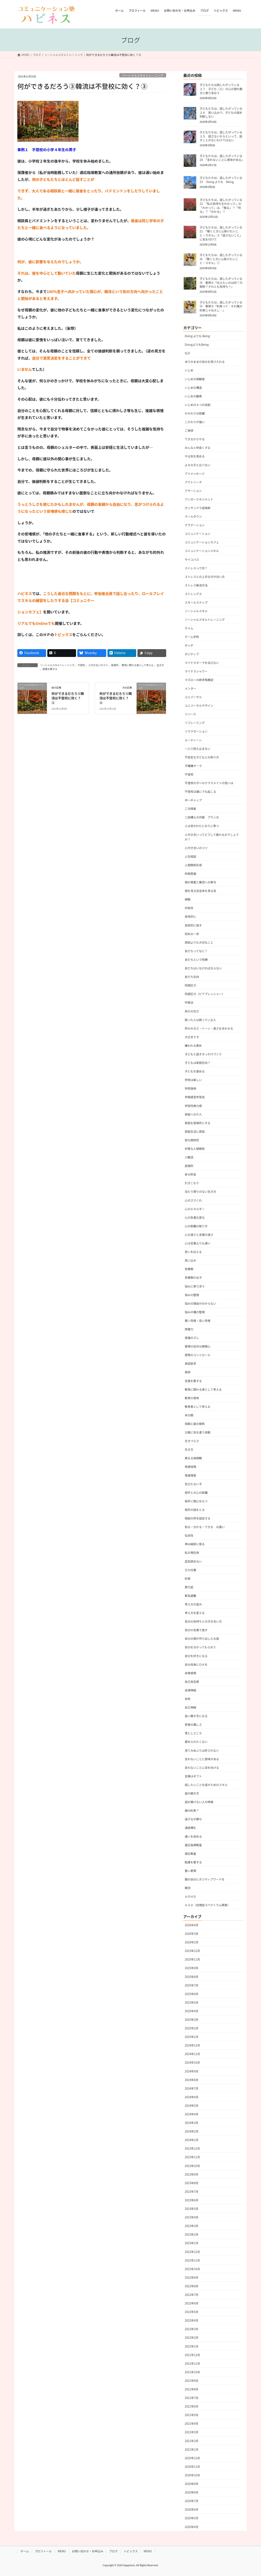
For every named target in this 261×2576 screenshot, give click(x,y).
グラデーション (195, 525)
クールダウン (193, 516)
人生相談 (190, 856)
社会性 (189, 1535)
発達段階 (190, 1467)
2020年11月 (192, 2467)
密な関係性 (192, 1140)
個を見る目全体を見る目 (200, 891)
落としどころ (193, 1733)
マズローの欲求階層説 (199, 680)
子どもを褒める (195, 1071)
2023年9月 (191, 2174)
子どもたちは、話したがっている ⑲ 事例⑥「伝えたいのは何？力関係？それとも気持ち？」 (222, 282)
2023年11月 (192, 2157)
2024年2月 (191, 2131)
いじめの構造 (193, 388)
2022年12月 (192, 2252)
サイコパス (192, 559)
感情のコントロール (197, 1355)
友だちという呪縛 (196, 960)
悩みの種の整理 (195, 1312)
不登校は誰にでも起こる (200, 791)
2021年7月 (191, 2398)
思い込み (190, 1260)
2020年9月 (191, 2484)
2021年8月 (191, 2389)
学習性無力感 (193, 1106)
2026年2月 (191, 1942)
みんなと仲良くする (197, 448)
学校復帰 (190, 1088)
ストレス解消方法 (196, 585)
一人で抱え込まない (197, 749)
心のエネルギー (195, 1209)
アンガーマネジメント (199, 499)
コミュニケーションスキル (202, 551)
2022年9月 (191, 2277)
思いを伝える (193, 1252)
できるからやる (195, 439)
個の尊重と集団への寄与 (200, 882)
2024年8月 (191, 2080)
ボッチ (189, 645)
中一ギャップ (193, 800)
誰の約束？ (192, 1810)
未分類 (189, 1415)
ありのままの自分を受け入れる (205, 362)
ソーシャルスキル (196, 611)
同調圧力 (190, 985)
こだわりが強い (195, 422)
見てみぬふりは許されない (202, 1750)
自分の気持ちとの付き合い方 (203, 1621)
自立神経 (190, 1707)
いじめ (189, 370)
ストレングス (193, 594)
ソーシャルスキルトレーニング (142, 75)
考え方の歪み (193, 1604)
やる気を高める (195, 456)
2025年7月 (191, 1985)
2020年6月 (191, 2509)
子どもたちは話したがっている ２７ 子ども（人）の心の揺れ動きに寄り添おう (221, 89)
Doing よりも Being (197, 336)
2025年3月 (191, 2020)
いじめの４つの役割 (197, 405)
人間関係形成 (193, 865)
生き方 (160, 665)
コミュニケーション (197, 534)
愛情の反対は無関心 (197, 1346)
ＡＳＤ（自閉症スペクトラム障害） (207, 1905)
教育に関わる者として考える (137, 665)
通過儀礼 (190, 1828)
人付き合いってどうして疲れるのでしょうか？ (212, 837)
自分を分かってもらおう (200, 1647)
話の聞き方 (192, 1793)
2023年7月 (191, 2191)
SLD (187, 353)
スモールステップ (196, 602)
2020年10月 (192, 2475)
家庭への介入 (193, 1114)
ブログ (113, 2551)
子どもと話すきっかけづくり (203, 1054)
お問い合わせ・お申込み (87, 2551)
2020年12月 (192, 2458)
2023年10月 (192, 2166)
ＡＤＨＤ (190, 1896)
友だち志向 (192, 977)
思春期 (189, 1269)
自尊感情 (190, 1673)
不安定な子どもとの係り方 (202, 757)
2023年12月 (192, 2148)
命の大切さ (192, 1011)
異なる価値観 (193, 1458)
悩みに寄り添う (195, 1286)
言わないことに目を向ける (202, 1768)
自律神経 (190, 1690)
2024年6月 (191, 2097)
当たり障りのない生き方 (200, 1191)
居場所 (114, 665)
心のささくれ (193, 1200)
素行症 (189, 1587)
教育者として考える (197, 1406)
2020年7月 (191, 2501)
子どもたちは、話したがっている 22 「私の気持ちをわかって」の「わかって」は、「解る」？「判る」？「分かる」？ (222, 206)
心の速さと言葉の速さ (199, 1235)
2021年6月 (191, 2406)
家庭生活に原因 (195, 1131)
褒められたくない (196, 1742)
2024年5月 (191, 2105)
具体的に (190, 916)
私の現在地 (192, 1553)
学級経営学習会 (195, 1097)
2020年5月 (191, 2518)
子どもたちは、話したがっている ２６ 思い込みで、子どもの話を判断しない (222, 112)
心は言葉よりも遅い (197, 1243)
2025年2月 (191, 2028)
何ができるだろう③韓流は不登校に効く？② (68, 698)
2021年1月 (191, 2449)
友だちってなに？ (196, 951)
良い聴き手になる (196, 1716)
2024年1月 (191, 2140)
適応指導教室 (193, 1845)
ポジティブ (192, 654)
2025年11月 (192, 1959)
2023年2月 (191, 2234)
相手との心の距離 (196, 1492)
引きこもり (192, 1183)
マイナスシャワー (196, 671)
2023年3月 (191, 2226)
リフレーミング (195, 723)
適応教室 (190, 1853)
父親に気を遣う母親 (197, 1432)
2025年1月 (191, 2037)
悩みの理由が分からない (200, 1303)
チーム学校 (192, 637)
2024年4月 (191, 2114)
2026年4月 (191, 1925)
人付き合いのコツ (98, 665)
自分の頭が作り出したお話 (202, 1638)
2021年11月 (192, 2363)
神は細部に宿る (195, 1544)
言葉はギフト (193, 1776)
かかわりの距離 (195, 413)
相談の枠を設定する (197, 1518)
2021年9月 (191, 2381)
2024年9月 (191, 2071)
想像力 (189, 1329)
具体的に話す (193, 925)
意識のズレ (192, 1338)
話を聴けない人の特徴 (199, 1802)
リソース (190, 714)
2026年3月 (191, 1934)
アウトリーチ (193, 482)
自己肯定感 (192, 1682)
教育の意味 (192, 1398)
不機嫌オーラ (193, 766)
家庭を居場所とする (197, 1123)
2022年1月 (191, 2346)
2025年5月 (191, 2002)
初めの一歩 (192, 934)
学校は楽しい (193, 1080)
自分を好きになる (196, 1656)
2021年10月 (192, 2372)
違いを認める (193, 1836)
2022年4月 (191, 2320)
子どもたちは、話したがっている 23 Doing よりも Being (222, 180)
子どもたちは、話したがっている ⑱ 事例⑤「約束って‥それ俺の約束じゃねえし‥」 (222, 306)
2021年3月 (191, 2432)
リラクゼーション (196, 731)
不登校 (81, 665)
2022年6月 (191, 2303)
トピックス (131, 2551)
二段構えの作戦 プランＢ (202, 817)
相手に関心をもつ (196, 1501)
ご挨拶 (189, 430)
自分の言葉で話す (196, 1630)
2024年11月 (192, 2054)
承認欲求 (190, 1363)
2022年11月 (192, 2260)
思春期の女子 (193, 1277)
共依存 (189, 908)
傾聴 (187, 899)
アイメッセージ (195, 474)
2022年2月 (191, 2337)
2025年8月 (191, 1977)
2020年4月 (191, 2527)
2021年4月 (191, 2423)
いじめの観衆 (193, 396)
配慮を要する (50, 669)
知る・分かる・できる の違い (205, 1527)
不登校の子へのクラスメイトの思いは (209, 783)
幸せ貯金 (190, 1174)
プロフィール (43, 2551)
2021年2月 (191, 2441)
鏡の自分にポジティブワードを (205, 1879)
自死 (187, 1699)
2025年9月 (191, 1968)
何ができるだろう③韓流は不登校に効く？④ (116, 698)
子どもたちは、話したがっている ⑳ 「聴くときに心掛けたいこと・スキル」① (222, 259)
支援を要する (193, 1381)
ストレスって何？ (196, 568)
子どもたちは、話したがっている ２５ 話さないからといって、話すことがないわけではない (222, 136)
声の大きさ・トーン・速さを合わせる (209, 1028)
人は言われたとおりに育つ (202, 826)
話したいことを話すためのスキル (206, 1785)
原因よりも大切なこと (199, 942)
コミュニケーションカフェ (202, 542)
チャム (189, 628)
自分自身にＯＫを (196, 1664)
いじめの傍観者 (195, 379)
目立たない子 (193, 1484)
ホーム (24, 2551)
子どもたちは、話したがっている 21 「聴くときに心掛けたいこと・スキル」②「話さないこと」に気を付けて (222, 233)
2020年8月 (191, 2492)
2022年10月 (192, 2269)
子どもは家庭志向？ (197, 1063)
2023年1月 (191, 2243)
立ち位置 (190, 1570)
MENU (62, 2551)
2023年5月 (191, 2209)
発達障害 (190, 1475)
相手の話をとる (195, 1510)
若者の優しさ (193, 1724)
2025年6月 (191, 1994)
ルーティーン (193, 740)
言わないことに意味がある (202, 1759)
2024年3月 (191, 2123)
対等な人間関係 (195, 1149)
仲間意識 (190, 874)
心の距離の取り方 (196, 1226)
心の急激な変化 (195, 1217)
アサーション (193, 491)
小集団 (189, 1157)
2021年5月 (191, 2415)
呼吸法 (189, 1002)
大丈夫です (192, 1037)
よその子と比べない (197, 465)
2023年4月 (191, 2217)
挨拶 (187, 1372)
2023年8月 (191, 2183)
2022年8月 (191, 2286)
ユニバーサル (193, 697)
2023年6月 (191, 2200)
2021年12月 (192, 2355)
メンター (190, 688)
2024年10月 (192, 2062)
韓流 (187, 1888)
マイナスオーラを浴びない (202, 663)
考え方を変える (195, 1613)
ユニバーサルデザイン (199, 705)
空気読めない (193, 1561)
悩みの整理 (192, 1295)
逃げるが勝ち (193, 1819)
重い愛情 (190, 1871)
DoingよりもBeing (197, 344)
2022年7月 (191, 2295)
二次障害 (190, 809)
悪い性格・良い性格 (197, 1321)
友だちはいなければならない (203, 968)
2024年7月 (191, 2088)
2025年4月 (191, 2011)
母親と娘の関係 (195, 1424)
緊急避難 (190, 1596)
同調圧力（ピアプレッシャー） (205, 994)
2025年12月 (192, 1951)
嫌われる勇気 (193, 1045)
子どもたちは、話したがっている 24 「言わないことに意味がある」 (223, 158)
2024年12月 (192, 2045)
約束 (187, 1578)
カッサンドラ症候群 (197, 508)
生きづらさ (192, 1441)
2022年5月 (191, 2312)
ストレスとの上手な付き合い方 (205, 577)
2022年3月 (191, 2329)
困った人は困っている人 (200, 1020)
